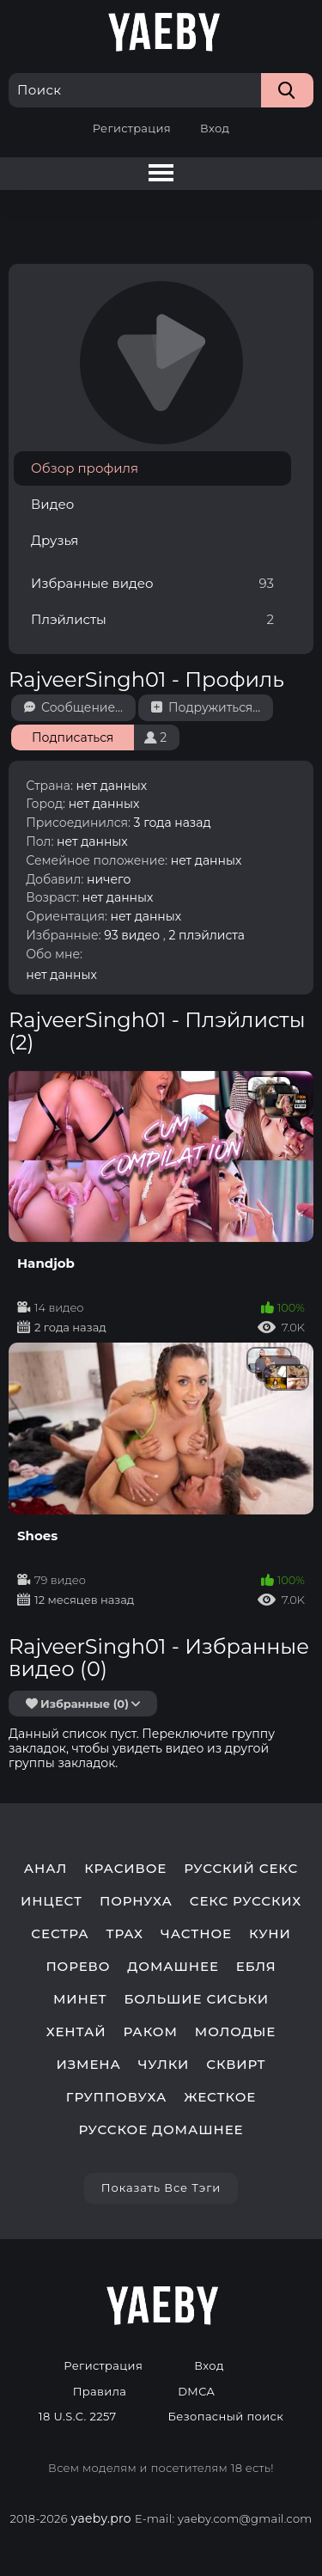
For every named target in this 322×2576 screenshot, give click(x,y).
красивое (125, 1868)
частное (196, 1934)
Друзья (54, 540)
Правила (99, 2391)
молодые (235, 2032)
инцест (51, 1901)
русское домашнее (161, 2130)
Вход (214, 128)
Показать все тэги (161, 2187)
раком (150, 2032)
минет (80, 1999)
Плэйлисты (152, 619)
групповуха (116, 2097)
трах (124, 1934)
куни (270, 1934)
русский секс (241, 1868)
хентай (76, 2032)
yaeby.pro (101, 2518)
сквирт (235, 2064)
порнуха (136, 1901)
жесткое (220, 2097)
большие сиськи (197, 1999)
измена (88, 2064)
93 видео (132, 935)
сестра (59, 1934)
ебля (256, 1966)
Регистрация (132, 128)
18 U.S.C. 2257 (78, 2416)
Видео (52, 504)
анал (46, 1868)
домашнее (172, 1966)
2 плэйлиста (206, 935)
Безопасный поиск (226, 2416)
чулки (164, 2064)
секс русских (245, 1901)
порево (78, 1966)
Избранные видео (152, 583)
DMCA (196, 2391)
